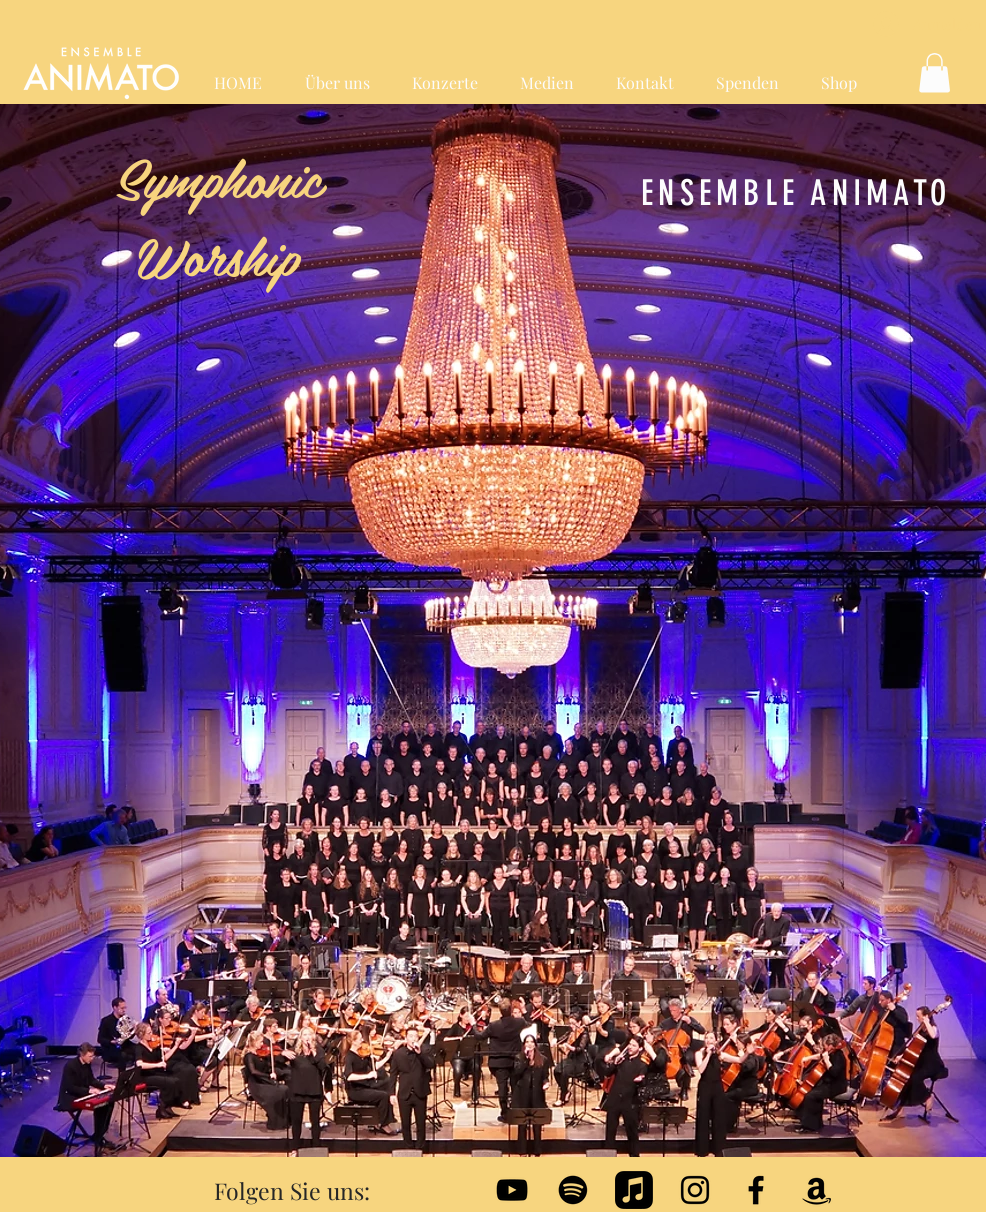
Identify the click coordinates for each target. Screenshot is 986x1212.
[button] (934, 72)
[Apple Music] (634, 1190)
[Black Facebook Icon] (756, 1190)
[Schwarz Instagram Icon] (695, 1190)
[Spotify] (573, 1190)
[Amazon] (817, 1190)
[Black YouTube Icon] (512, 1190)
